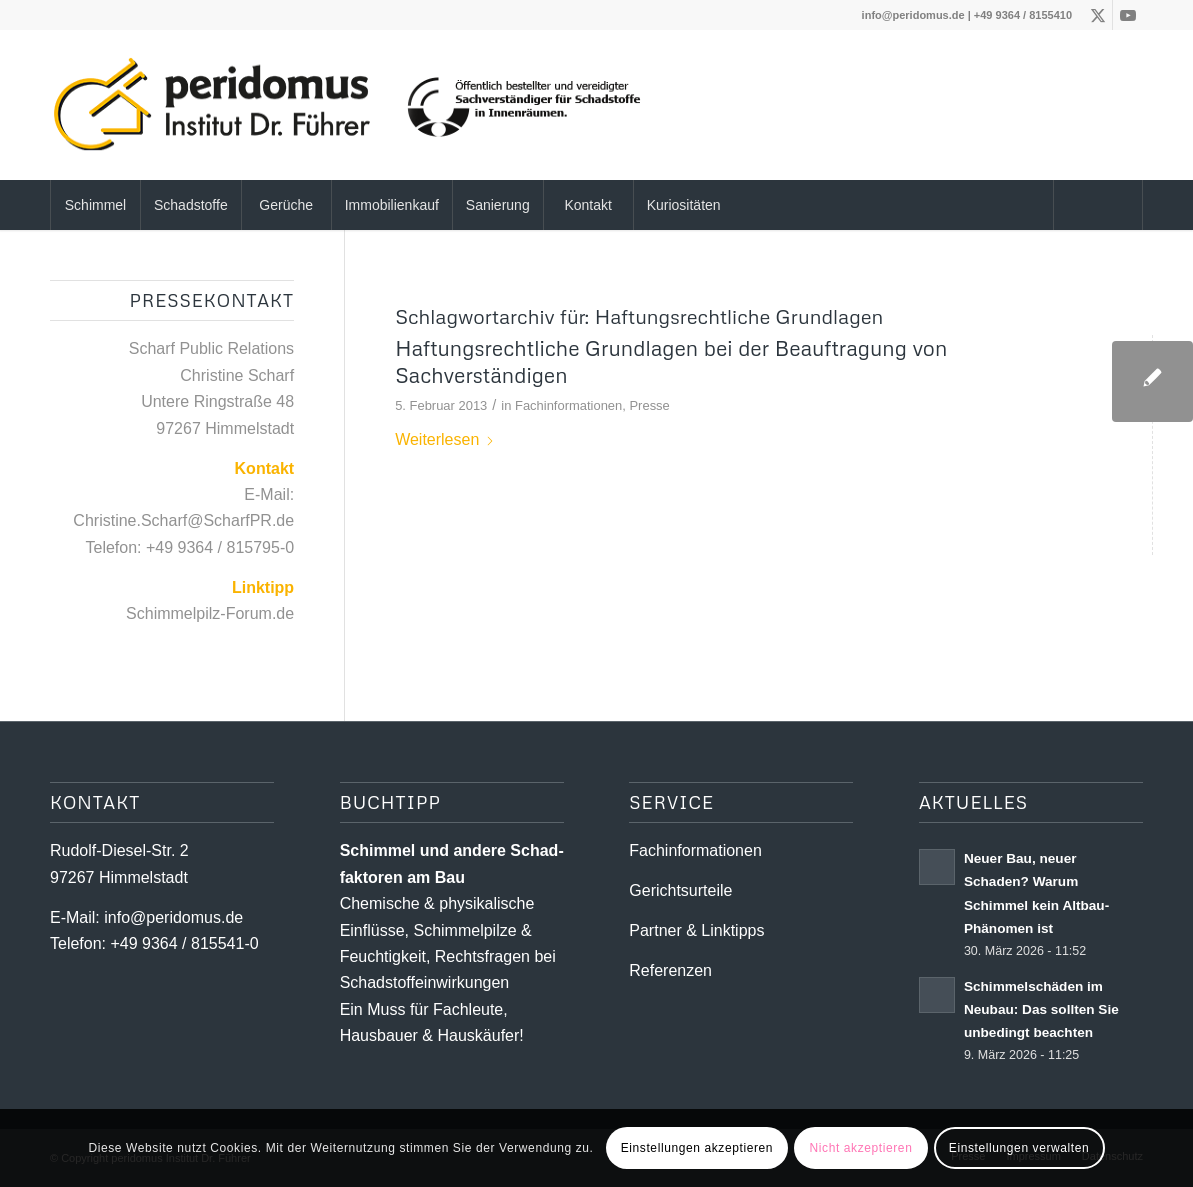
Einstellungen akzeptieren (697, 1148)
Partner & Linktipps (696, 930)
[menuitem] (95, 205)
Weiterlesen (445, 439)
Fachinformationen (568, 405)
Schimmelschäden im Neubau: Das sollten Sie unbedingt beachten (1041, 1009)
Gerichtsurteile (680, 890)
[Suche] (1098, 205)
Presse (649, 405)
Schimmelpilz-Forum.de (210, 613)
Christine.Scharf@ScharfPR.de (183, 520)
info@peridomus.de (913, 15)
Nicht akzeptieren (861, 1148)
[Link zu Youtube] (1128, 15)
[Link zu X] (1097, 15)
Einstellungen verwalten (1019, 1148)
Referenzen (670, 970)
